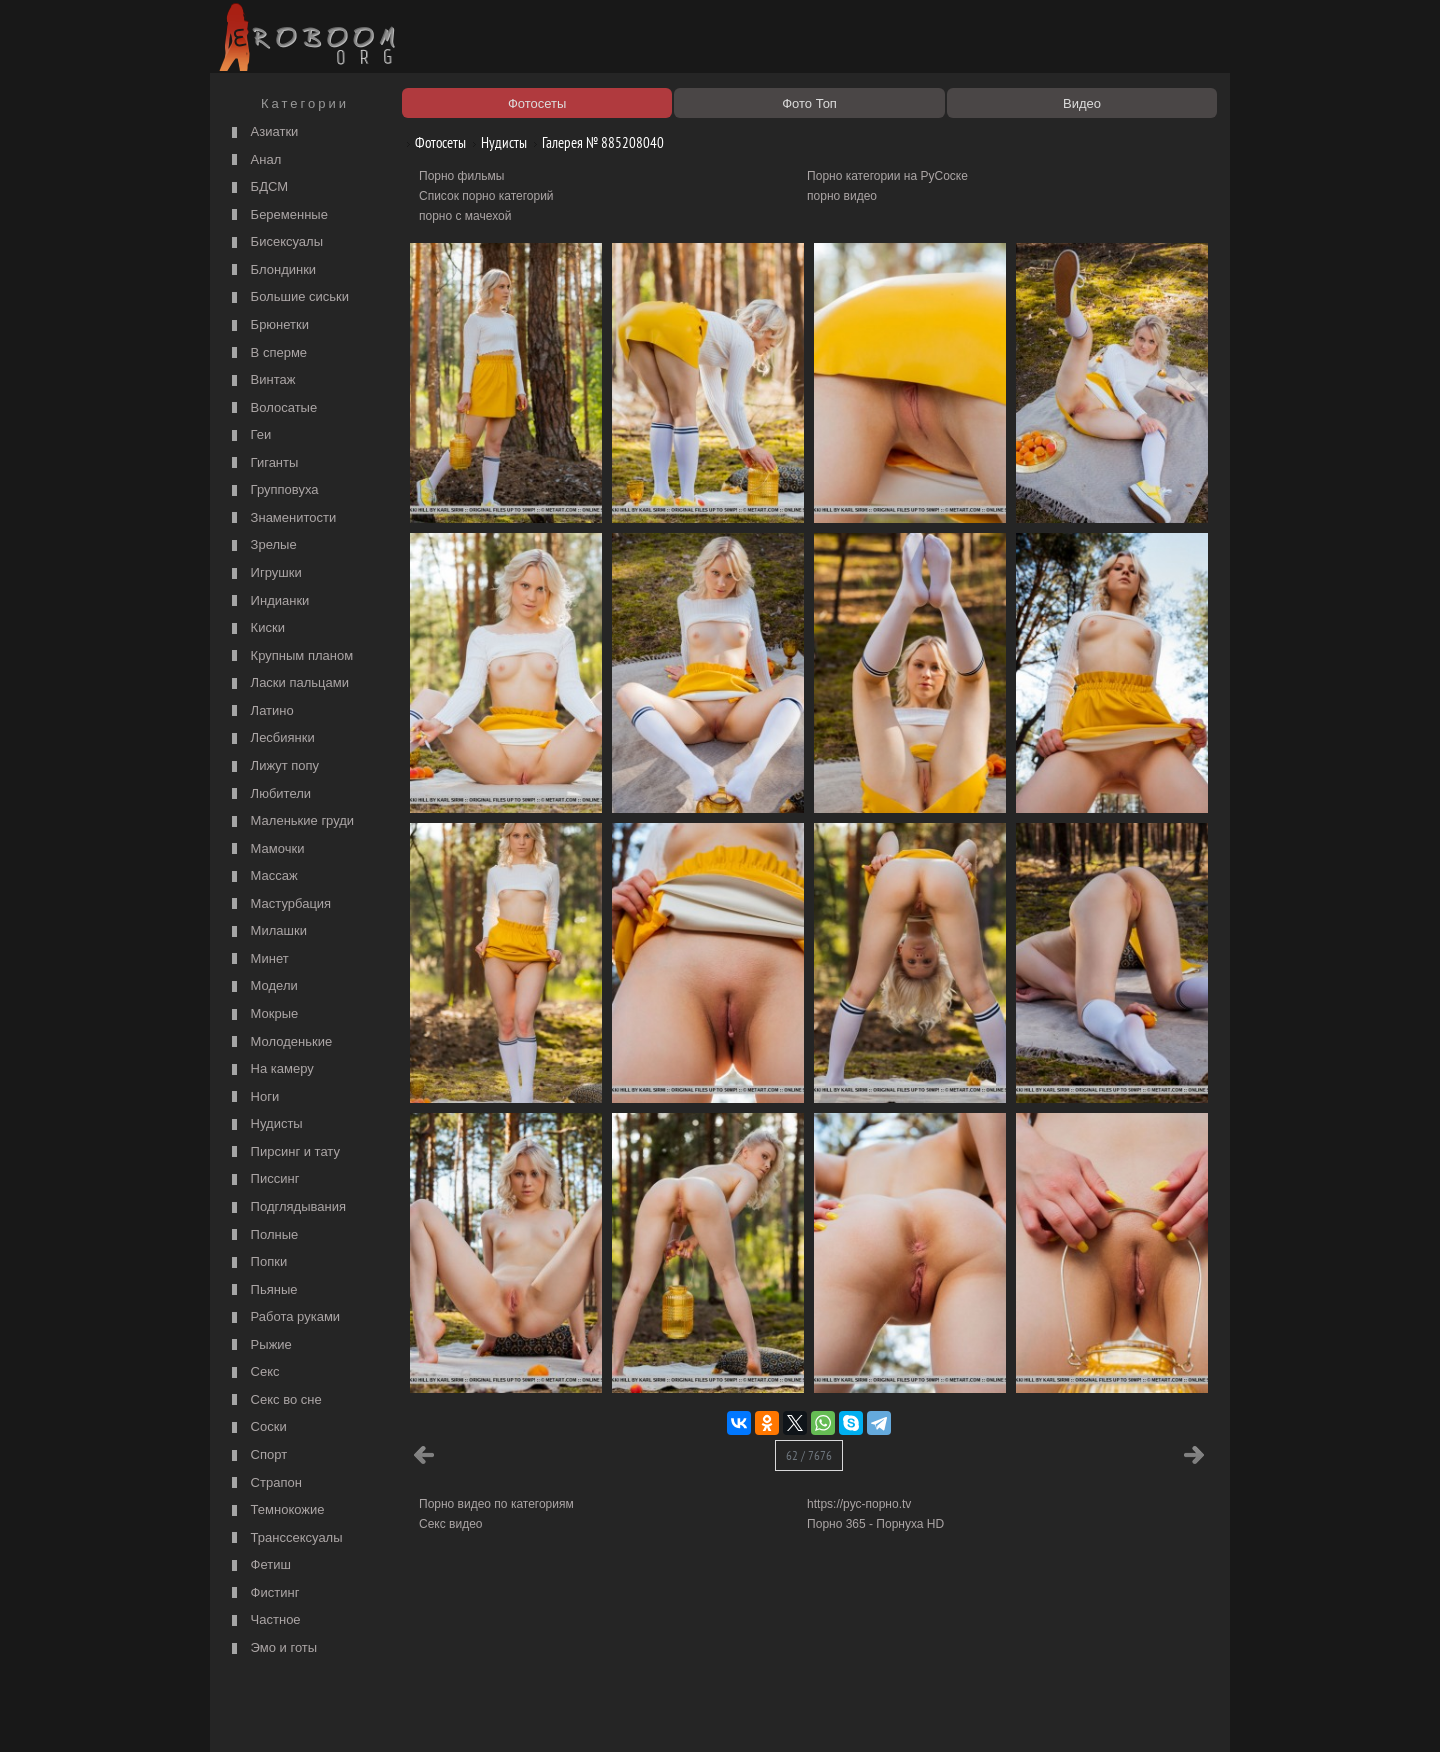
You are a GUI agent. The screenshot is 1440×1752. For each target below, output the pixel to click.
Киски (256, 628)
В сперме (267, 353)
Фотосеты (433, 142)
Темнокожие (276, 1510)
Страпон (264, 1483)
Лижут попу (273, 766)
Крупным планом (290, 656)
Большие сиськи (288, 297)
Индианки (268, 601)
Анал (254, 160)
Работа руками (283, 1317)
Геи (249, 435)
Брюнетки (268, 325)
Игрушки (264, 573)
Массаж (262, 876)
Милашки (267, 931)
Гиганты (262, 463)
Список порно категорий (486, 196)
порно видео (842, 196)
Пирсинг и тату (283, 1152)
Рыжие (259, 1345)
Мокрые (262, 1014)
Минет (258, 959)
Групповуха (273, 490)
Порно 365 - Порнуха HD (875, 1524)
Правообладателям (398, 1714)
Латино (260, 711)
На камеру (270, 1069)
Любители (269, 794)
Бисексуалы (275, 242)
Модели (262, 986)
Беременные (277, 215)
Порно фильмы (461, 176)
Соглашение (493, 1714)
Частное (264, 1620)
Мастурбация (279, 904)
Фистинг (263, 1593)
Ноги (253, 1097)
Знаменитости (281, 518)
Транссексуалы (285, 1538)
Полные (262, 1235)
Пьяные (262, 1290)
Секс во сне (274, 1400)
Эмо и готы (272, 1648)
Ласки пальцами (288, 683)
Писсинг (263, 1179)
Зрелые (262, 545)
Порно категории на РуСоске (887, 176)
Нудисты (265, 1124)
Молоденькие (279, 1042)
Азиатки (262, 132)
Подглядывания (286, 1207)
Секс (253, 1372)
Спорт (257, 1455)
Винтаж (261, 380)
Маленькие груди (290, 821)
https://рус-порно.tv (859, 1504)
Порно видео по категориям (496, 1504)
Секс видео (451, 1524)
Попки (257, 1262)
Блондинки (271, 270)
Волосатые (272, 408)
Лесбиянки (271, 738)
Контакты (562, 1714)
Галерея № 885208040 (595, 142)
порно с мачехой (465, 216)
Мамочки (265, 849)
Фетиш (259, 1565)
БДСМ (257, 187)
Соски (257, 1427)
